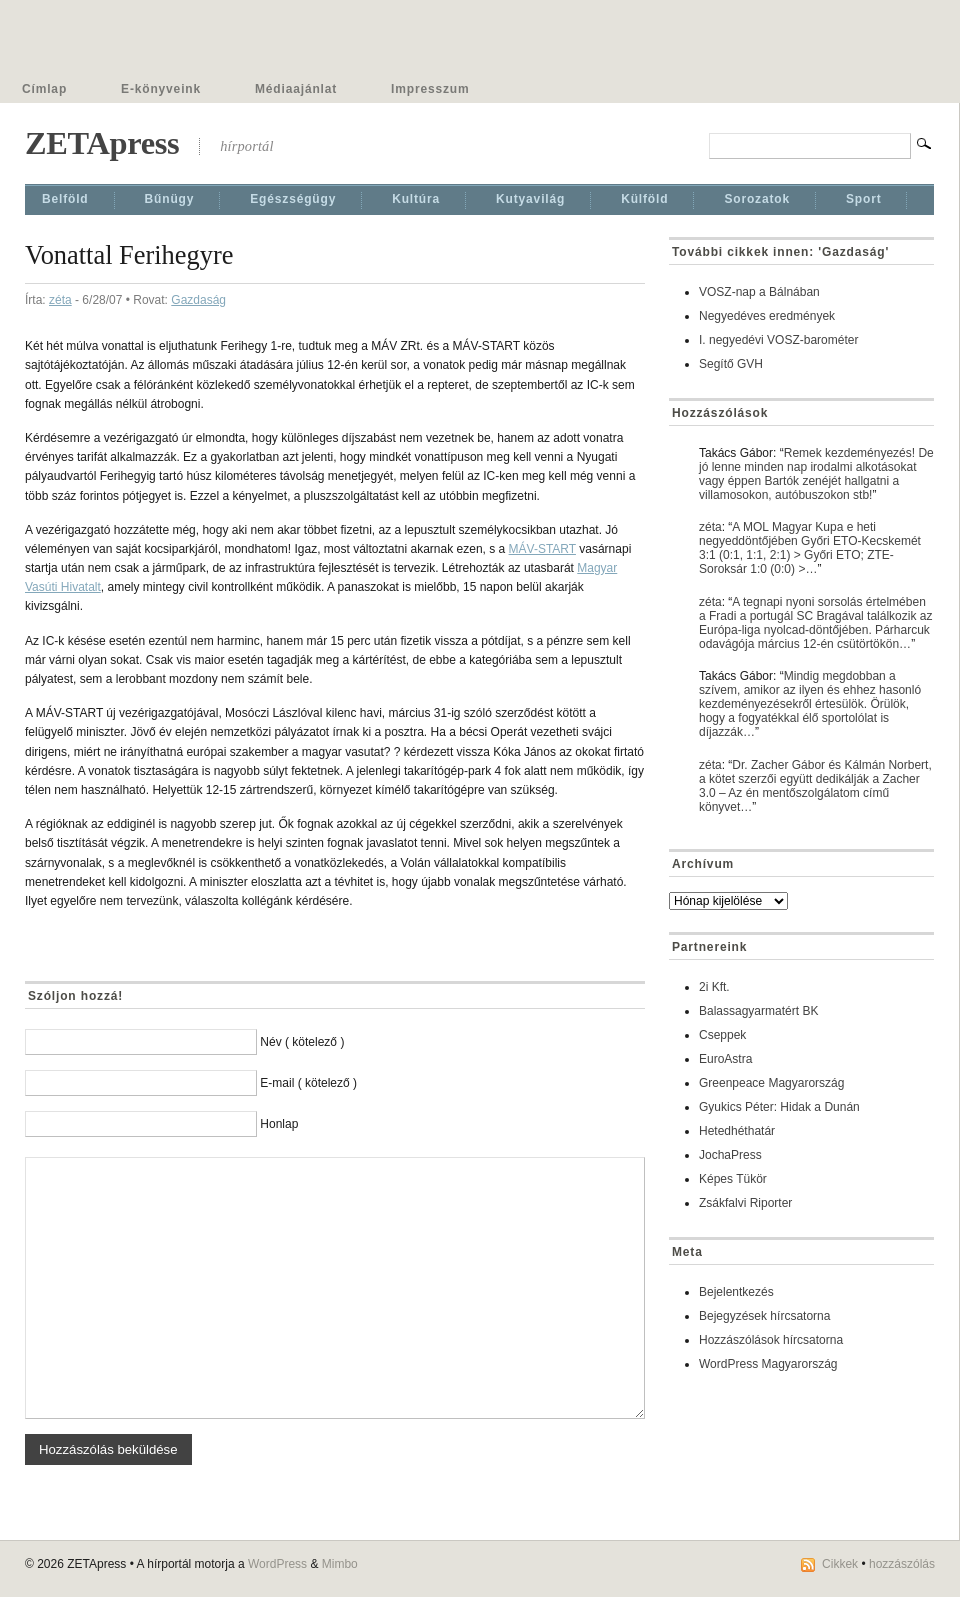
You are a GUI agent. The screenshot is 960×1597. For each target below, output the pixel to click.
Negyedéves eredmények (767, 316)
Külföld (644, 199)
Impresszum (430, 89)
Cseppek (722, 1035)
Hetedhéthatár (737, 1131)
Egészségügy (293, 199)
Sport (864, 199)
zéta (60, 300)
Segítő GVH (731, 364)
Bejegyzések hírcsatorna (764, 1316)
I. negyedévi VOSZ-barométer (778, 340)
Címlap (44, 89)
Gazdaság (198, 300)
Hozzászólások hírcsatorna (771, 1340)
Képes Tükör (733, 1179)
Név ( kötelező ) (302, 1042)
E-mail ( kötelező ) (308, 1083)
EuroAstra (725, 1059)
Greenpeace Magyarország (771, 1083)
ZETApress (102, 143)
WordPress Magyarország (768, 1364)
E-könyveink (161, 89)
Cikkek (840, 1564)
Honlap (279, 1124)
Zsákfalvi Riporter (745, 1203)
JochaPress (730, 1155)
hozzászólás (902, 1564)
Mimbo (340, 1564)
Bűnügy (170, 199)
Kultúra (416, 199)
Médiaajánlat (296, 89)
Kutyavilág (530, 199)
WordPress (277, 1564)
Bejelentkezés (736, 1292)
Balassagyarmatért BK (758, 1011)
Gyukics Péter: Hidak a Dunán (779, 1107)
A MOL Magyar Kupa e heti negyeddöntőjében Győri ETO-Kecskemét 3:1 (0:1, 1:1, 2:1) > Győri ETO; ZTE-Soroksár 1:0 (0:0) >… (810, 548)
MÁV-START (542, 549)
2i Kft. (714, 987)
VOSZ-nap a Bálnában (759, 292)
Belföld (65, 199)
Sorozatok (757, 199)
